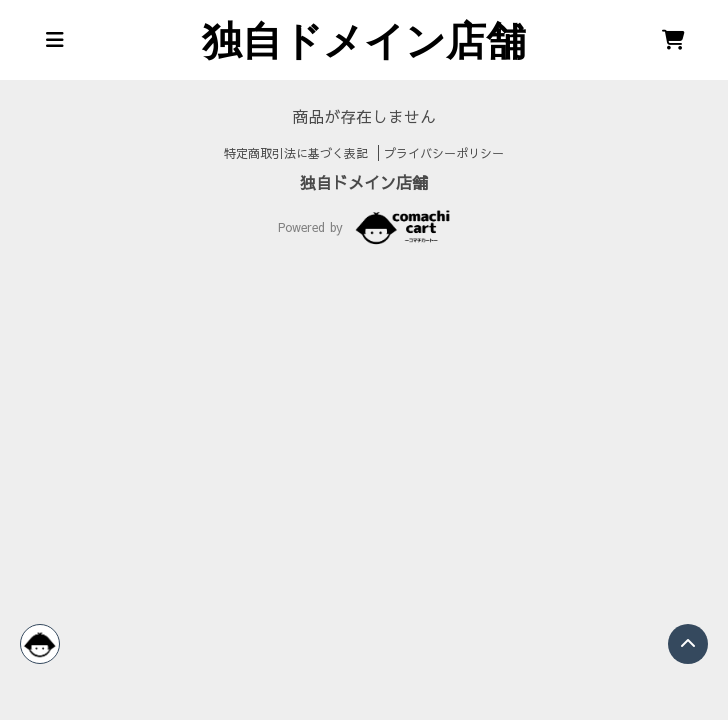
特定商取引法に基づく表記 (298, 153)
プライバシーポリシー (444, 153)
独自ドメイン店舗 (364, 182)
